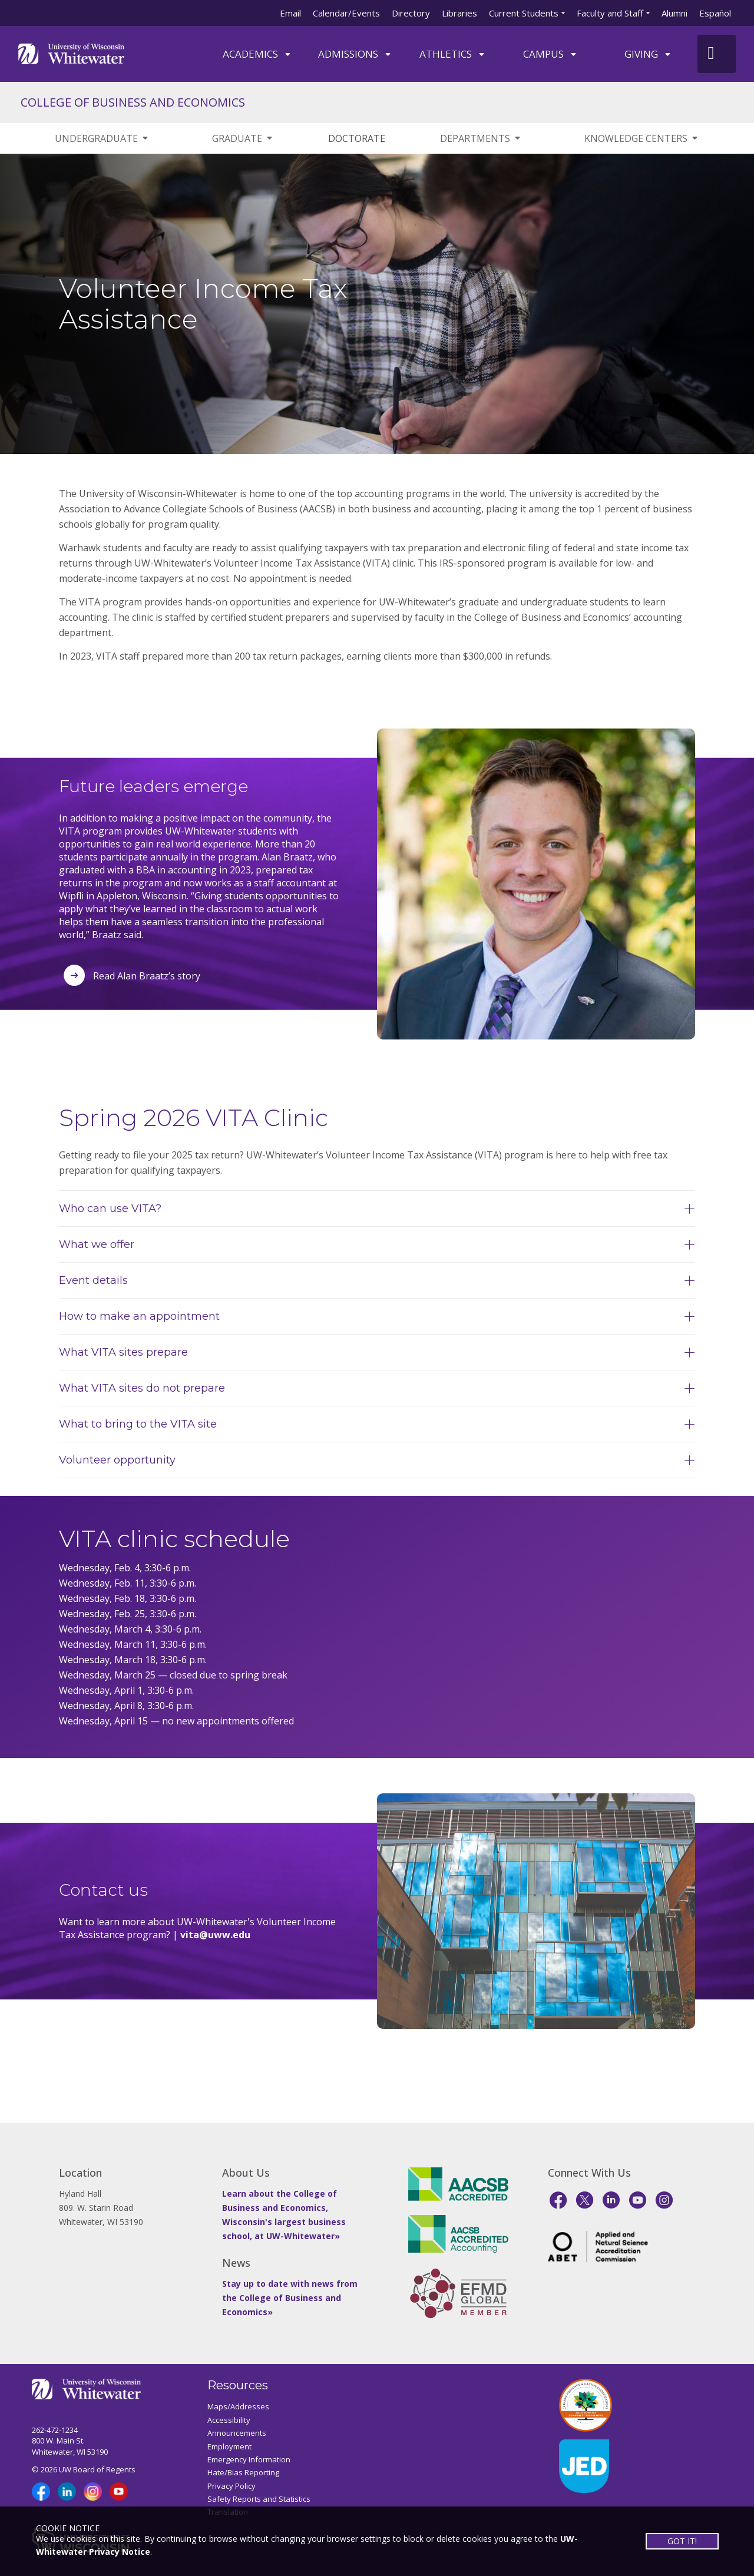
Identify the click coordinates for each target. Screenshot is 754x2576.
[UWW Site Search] (716, 54)
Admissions (355, 54)
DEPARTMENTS (481, 138)
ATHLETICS (452, 54)
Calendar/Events (346, 13)
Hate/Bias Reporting (243, 2472)
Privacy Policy (231, 2486)
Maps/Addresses (238, 2406)
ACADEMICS (257, 54)
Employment (229, 2446)
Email (290, 13)
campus (550, 54)
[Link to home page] (71, 52)
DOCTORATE (356, 138)
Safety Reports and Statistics (258, 2499)
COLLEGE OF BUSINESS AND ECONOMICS (133, 102)
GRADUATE (243, 138)
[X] (584, 2200)
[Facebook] (558, 2200)
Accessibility (228, 2420)
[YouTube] (637, 2200)
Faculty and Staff (610, 13)
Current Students (523, 13)
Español (715, 13)
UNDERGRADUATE (102, 138)
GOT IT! (682, 2541)
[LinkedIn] (611, 2200)
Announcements (236, 2433)
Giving (648, 54)
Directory (411, 13)
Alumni (674, 13)
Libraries (459, 13)
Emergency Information (248, 2459)
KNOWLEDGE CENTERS (641, 138)
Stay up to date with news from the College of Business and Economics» (290, 2297)
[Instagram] (664, 2200)
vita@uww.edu (215, 1934)
